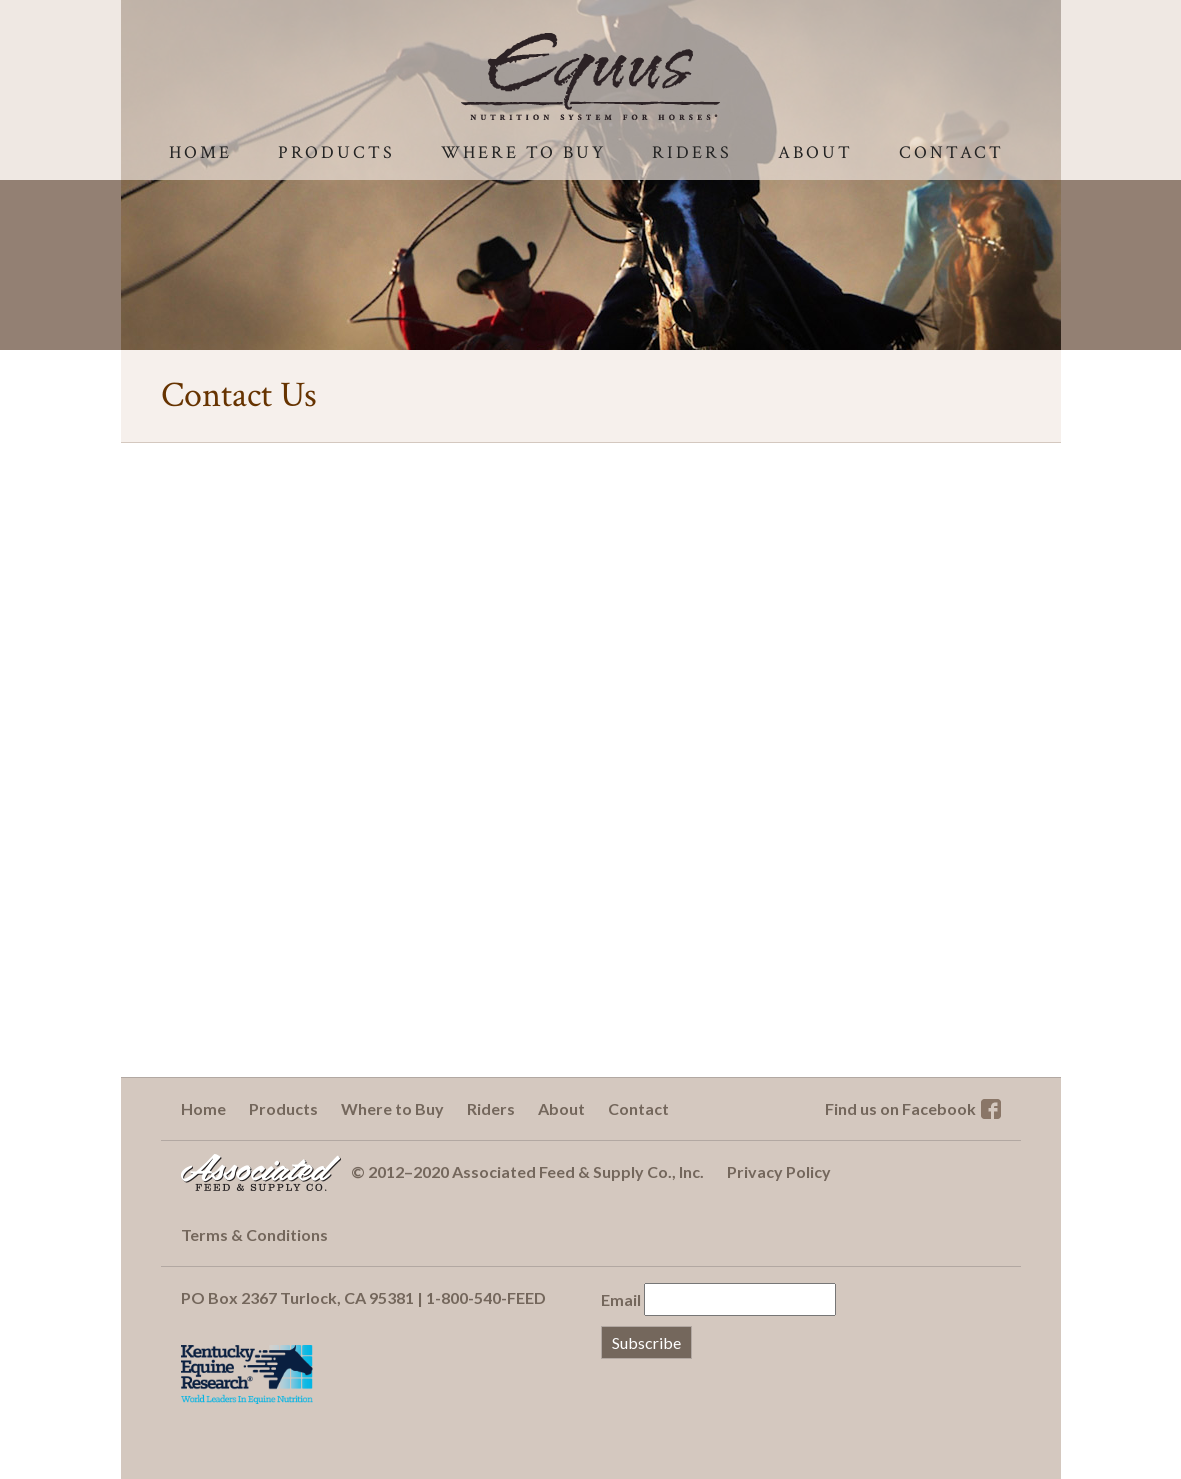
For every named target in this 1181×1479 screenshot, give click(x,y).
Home (200, 152)
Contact (951, 152)
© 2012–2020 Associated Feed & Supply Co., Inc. (527, 1171)
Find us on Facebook (900, 1108)
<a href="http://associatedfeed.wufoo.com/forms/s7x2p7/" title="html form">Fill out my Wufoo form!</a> (591, 771)
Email (621, 1299)
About (815, 152)
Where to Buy (523, 152)
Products (336, 152)
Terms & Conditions (254, 1234)
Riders (692, 152)
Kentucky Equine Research (247, 1374)
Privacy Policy (779, 1171)
